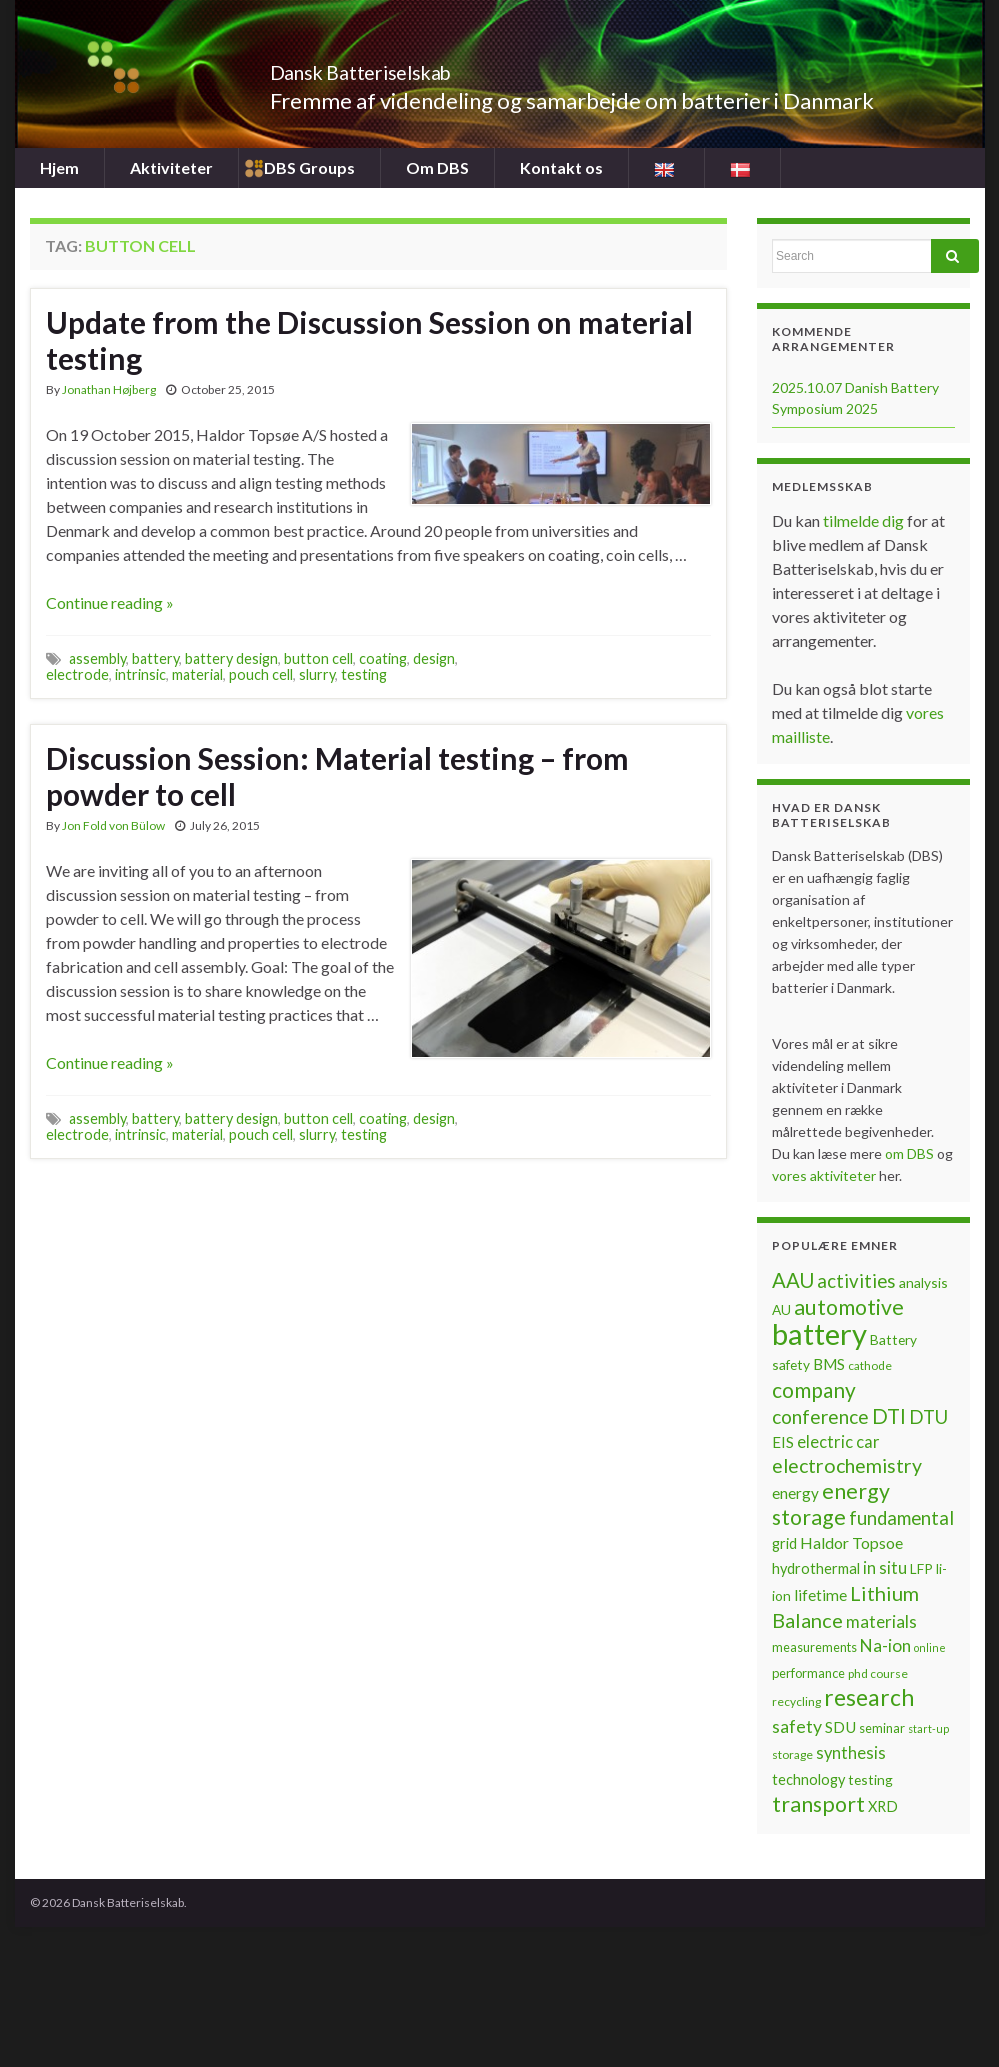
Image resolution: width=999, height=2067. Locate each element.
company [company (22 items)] (814, 1389)
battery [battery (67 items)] (819, 1333)
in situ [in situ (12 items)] (885, 1568)
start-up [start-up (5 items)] (928, 1728)
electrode (77, 674)
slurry (317, 674)
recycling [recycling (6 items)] (796, 1701)
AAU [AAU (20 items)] (793, 1280)
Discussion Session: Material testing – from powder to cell (337, 776)
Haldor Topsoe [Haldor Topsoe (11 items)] (851, 1542)
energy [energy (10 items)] (795, 1493)
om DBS (911, 1153)
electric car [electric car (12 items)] (838, 1442)
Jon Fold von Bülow (113, 825)
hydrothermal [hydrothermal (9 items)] (816, 1568)
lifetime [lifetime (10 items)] (820, 1595)
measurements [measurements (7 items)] (814, 1647)
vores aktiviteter (825, 1175)
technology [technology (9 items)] (808, 1779)
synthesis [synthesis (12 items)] (851, 1753)
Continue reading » (110, 602)
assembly (97, 658)
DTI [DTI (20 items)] (889, 1416)
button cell (318, 658)
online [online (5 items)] (930, 1647)
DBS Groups (309, 167)
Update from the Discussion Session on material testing (369, 340)
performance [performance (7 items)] (808, 1673)
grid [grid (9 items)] (784, 1543)
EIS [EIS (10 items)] (783, 1442)
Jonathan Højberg (109, 389)
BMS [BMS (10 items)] (829, 1364)
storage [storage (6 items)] (792, 1754)
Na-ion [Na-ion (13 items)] (885, 1645)
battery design (231, 658)
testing (364, 674)
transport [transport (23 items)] (818, 1804)
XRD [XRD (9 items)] (883, 1806)
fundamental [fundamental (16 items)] (901, 1518)
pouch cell (261, 674)
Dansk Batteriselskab (405, 67)
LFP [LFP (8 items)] (921, 1568)
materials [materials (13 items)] (881, 1621)
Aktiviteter (171, 167)
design (434, 658)
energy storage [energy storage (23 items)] (831, 1504)
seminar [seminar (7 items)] (882, 1728)
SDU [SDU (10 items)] (840, 1727)
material (197, 674)
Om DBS (436, 167)
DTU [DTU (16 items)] (928, 1417)
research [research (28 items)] (869, 1697)
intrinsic (140, 674)
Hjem (59, 167)
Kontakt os (559, 167)
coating (383, 658)
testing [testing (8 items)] (870, 1779)
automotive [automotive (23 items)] (849, 1307)
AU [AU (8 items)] (781, 1309)
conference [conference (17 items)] (820, 1416)
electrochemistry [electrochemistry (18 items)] (847, 1465)
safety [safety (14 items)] (797, 1726)
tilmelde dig (865, 520)
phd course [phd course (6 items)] (878, 1673)
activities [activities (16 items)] (856, 1281)
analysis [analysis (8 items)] (923, 1282)
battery (155, 658)
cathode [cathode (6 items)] (870, 1365)
